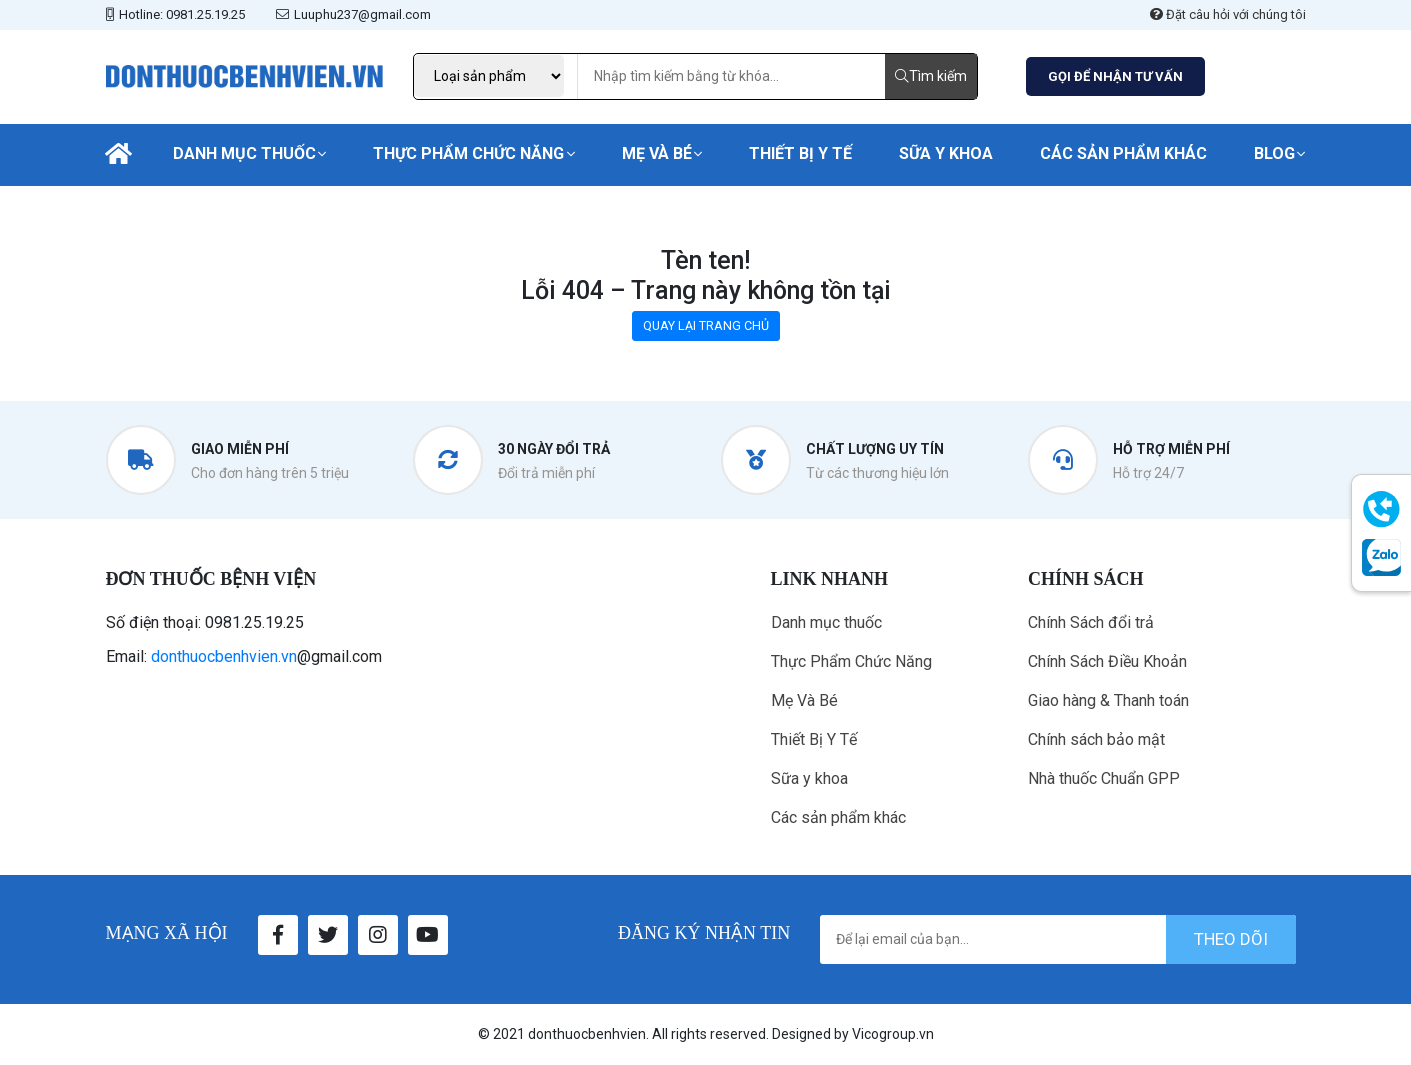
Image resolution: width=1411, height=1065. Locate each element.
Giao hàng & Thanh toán (1108, 700)
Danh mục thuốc (244, 153)
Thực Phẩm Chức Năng (468, 153)
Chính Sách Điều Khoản (1107, 661)
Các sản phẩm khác (1123, 153)
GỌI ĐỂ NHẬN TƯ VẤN (1115, 76)
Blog (1274, 153)
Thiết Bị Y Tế (800, 153)
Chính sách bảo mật (1096, 739)
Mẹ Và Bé (657, 153)
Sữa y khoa (946, 153)
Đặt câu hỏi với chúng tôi (1228, 14)
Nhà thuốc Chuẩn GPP (1104, 778)
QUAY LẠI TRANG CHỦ (706, 325)
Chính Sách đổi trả (1091, 622)
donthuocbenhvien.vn (224, 656)
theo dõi (1231, 939)
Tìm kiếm (931, 76)
